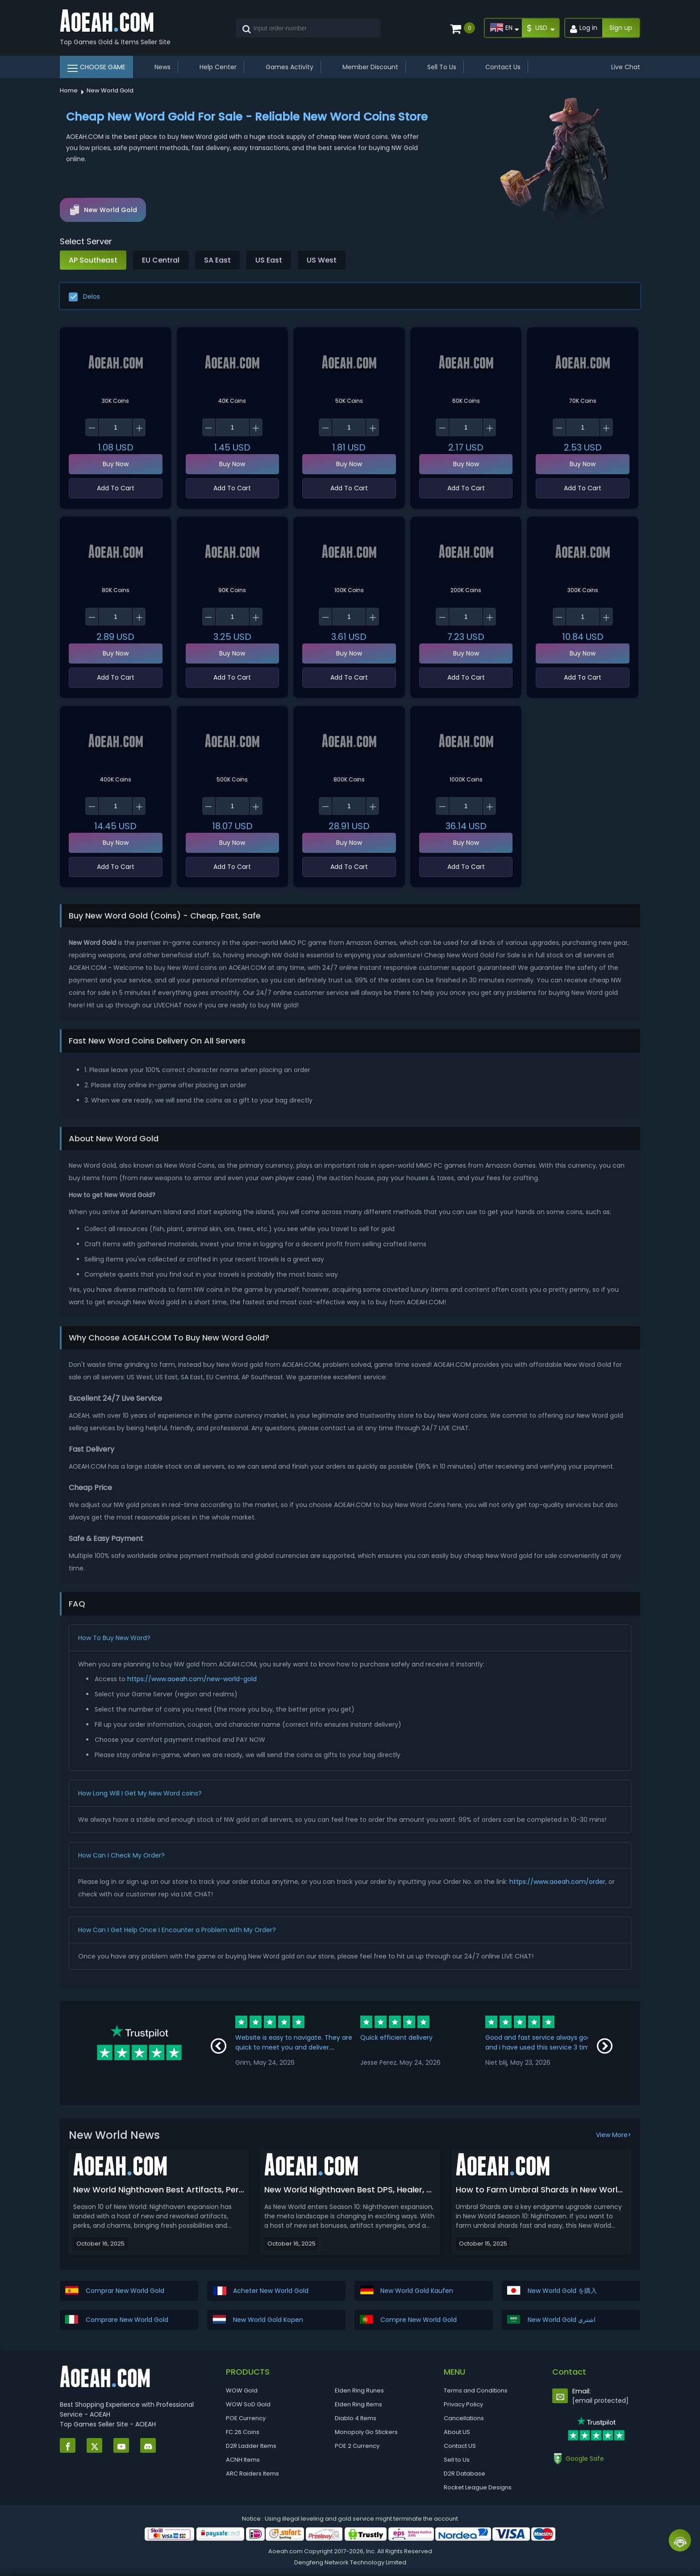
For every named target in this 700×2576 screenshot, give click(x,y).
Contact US (460, 2446)
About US (457, 2432)
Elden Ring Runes (359, 2390)
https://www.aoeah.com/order (557, 1881)
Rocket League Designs (478, 2487)
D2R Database (464, 2473)
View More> (613, 2134)
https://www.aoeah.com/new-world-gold (192, 1678)
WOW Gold (242, 2390)
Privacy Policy (463, 2404)
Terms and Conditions (476, 2390)
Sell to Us (457, 2459)
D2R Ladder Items (251, 2446)
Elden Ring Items (358, 2404)
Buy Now (116, 463)
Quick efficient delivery (396, 2037)
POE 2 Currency (357, 2446)
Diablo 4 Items (355, 2418)
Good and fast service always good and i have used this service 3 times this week (541, 2047)
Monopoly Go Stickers (366, 2432)
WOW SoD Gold (248, 2404)
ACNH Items (243, 2459)
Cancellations (464, 2418)
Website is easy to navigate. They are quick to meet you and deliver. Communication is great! (293, 2047)
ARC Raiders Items (252, 2473)
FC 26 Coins (242, 2432)
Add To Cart (115, 488)
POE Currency (246, 2418)
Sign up (620, 27)
